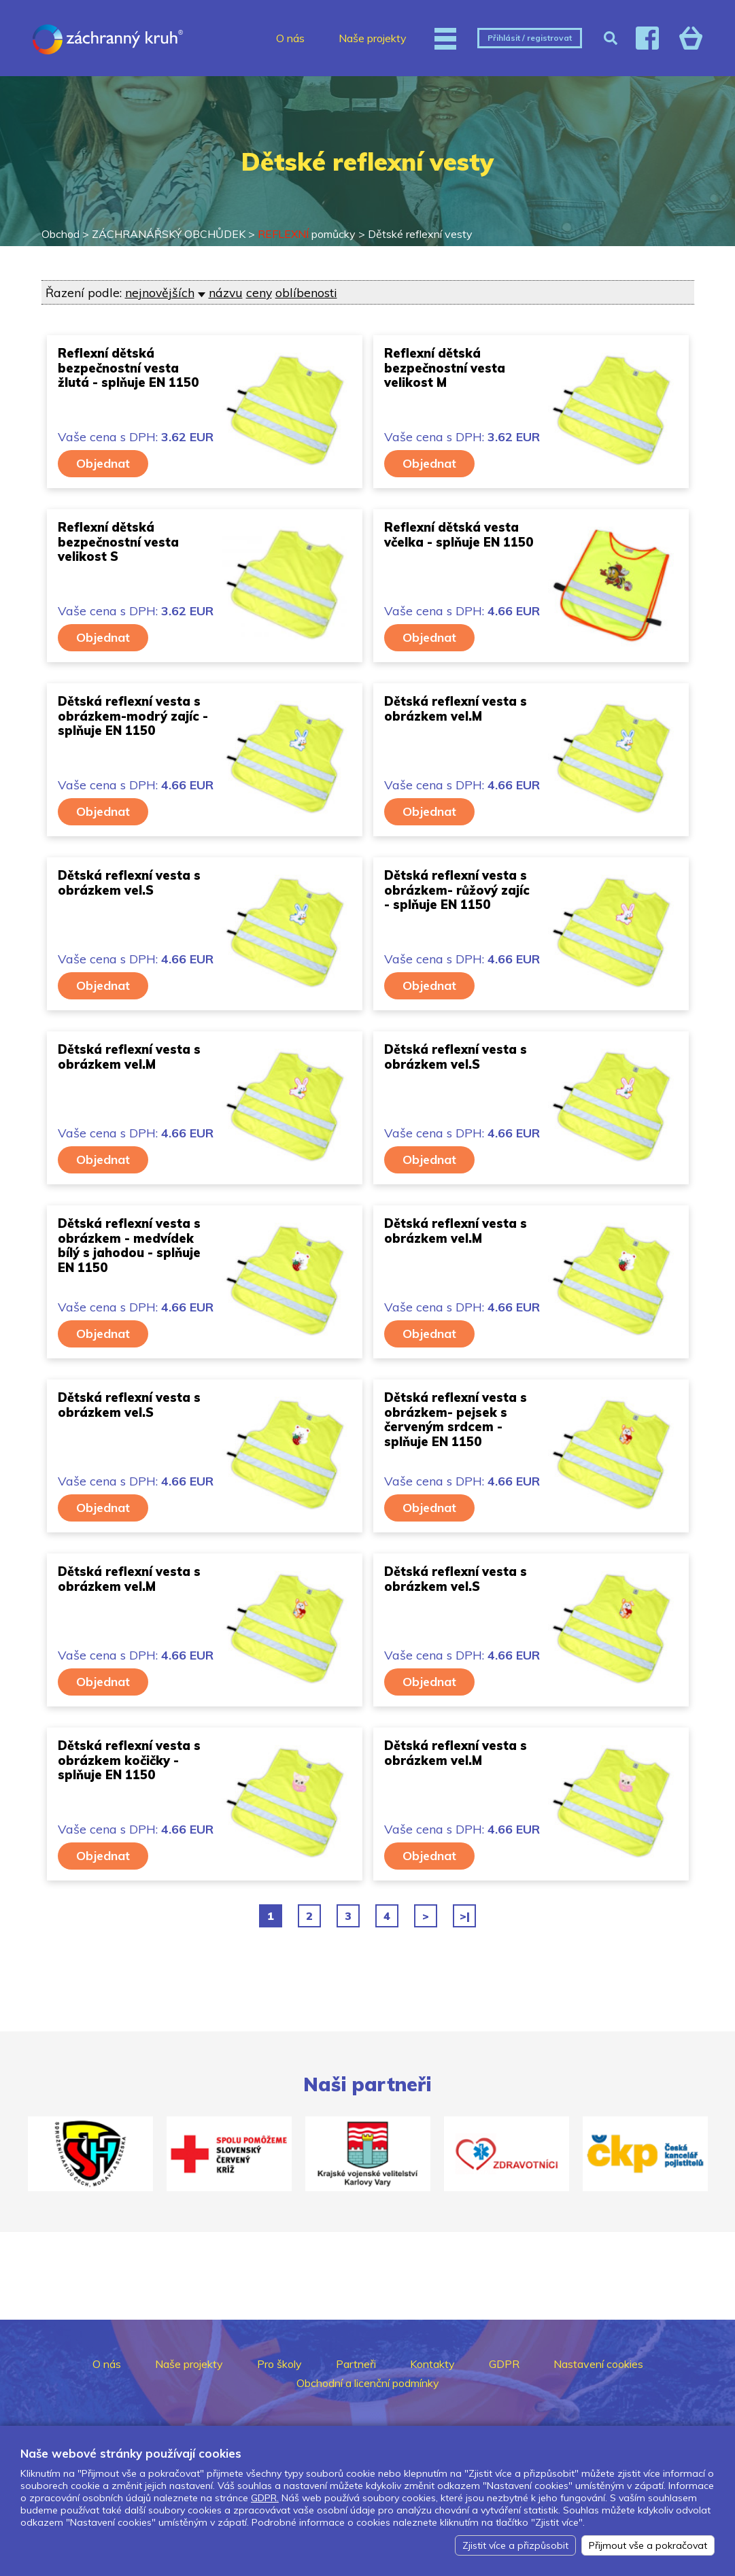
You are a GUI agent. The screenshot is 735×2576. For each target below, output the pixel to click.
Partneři (356, 2364)
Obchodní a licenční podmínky (367, 2383)
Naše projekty (373, 38)
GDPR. (265, 2498)
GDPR (504, 2364)
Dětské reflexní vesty (420, 234)
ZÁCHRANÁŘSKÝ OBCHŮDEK (168, 234)
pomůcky (307, 234)
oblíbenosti (306, 292)
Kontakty (432, 2364)
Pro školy (279, 2364)
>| (465, 1916)
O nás (290, 38)
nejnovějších (159, 292)
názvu (226, 292)
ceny (259, 292)
